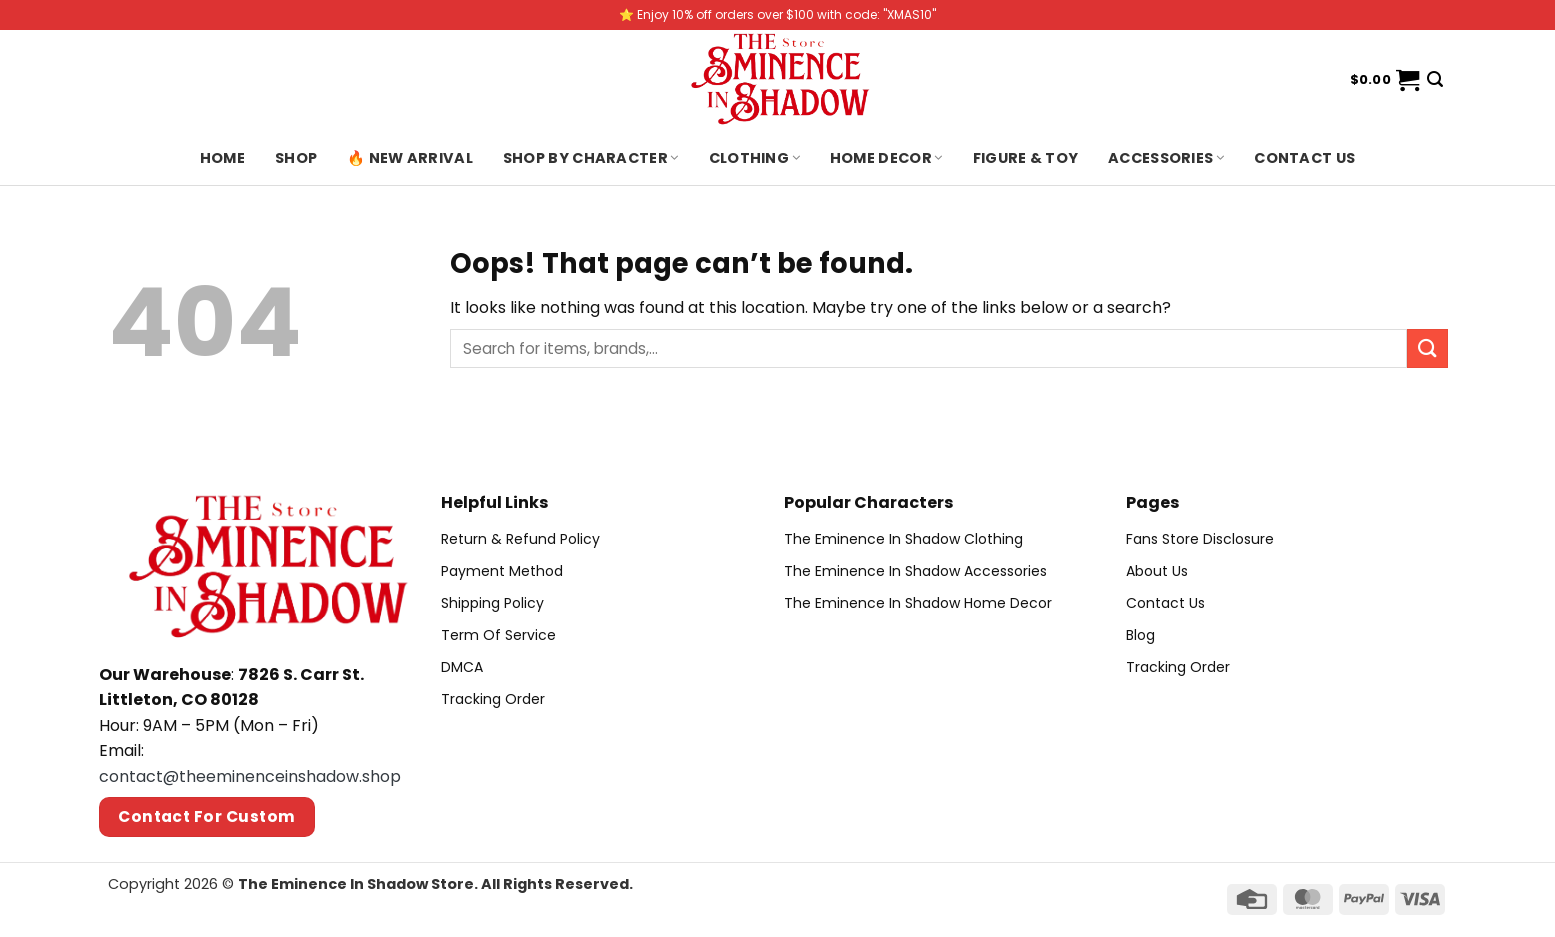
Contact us (1304, 158)
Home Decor (886, 158)
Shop (296, 158)
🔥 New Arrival (410, 158)
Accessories (1166, 158)
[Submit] (1427, 348)
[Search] (1435, 79)
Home (222, 158)
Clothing (754, 158)
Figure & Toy (1025, 158)
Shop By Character (591, 158)
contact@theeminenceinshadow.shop (250, 776)
